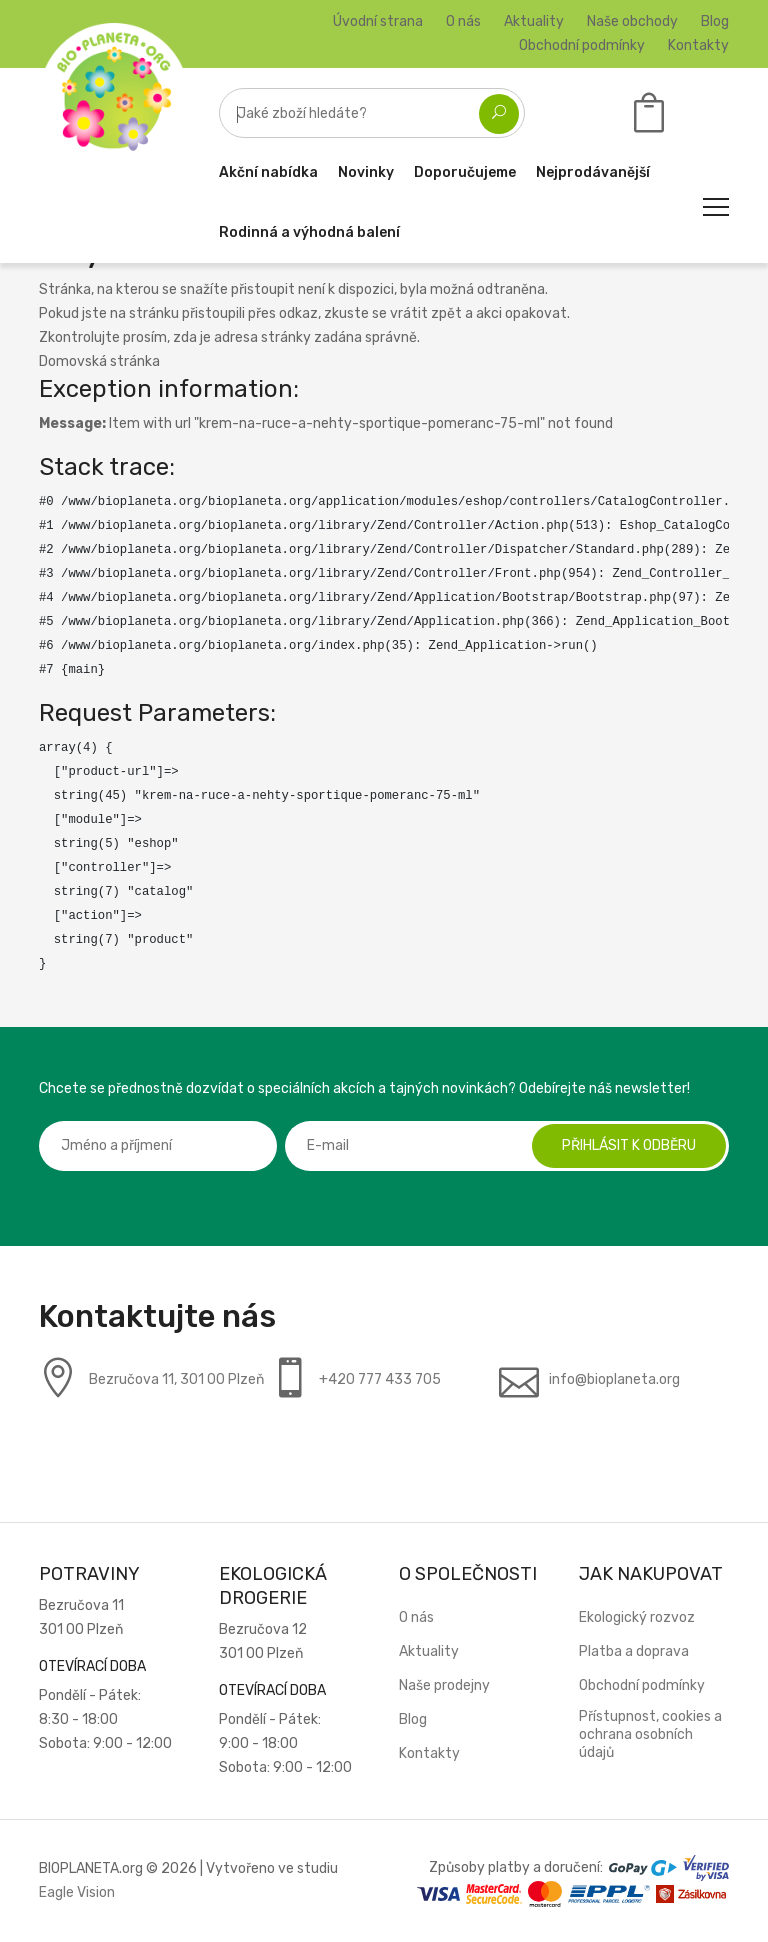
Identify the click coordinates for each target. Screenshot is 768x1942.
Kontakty (698, 45)
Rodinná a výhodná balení (309, 232)
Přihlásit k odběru (629, 1145)
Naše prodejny (444, 1685)
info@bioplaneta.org (614, 1379)
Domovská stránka (99, 361)
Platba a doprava (634, 1651)
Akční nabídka (268, 172)
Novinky (366, 172)
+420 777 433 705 (380, 1379)
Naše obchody (632, 21)
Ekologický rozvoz (637, 1617)
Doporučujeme (465, 172)
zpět (446, 313)
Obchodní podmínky (582, 45)
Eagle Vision (77, 1892)
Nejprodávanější (593, 172)
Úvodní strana (378, 21)
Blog (715, 21)
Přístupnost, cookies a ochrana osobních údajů (650, 1734)
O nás (463, 21)
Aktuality (534, 21)
